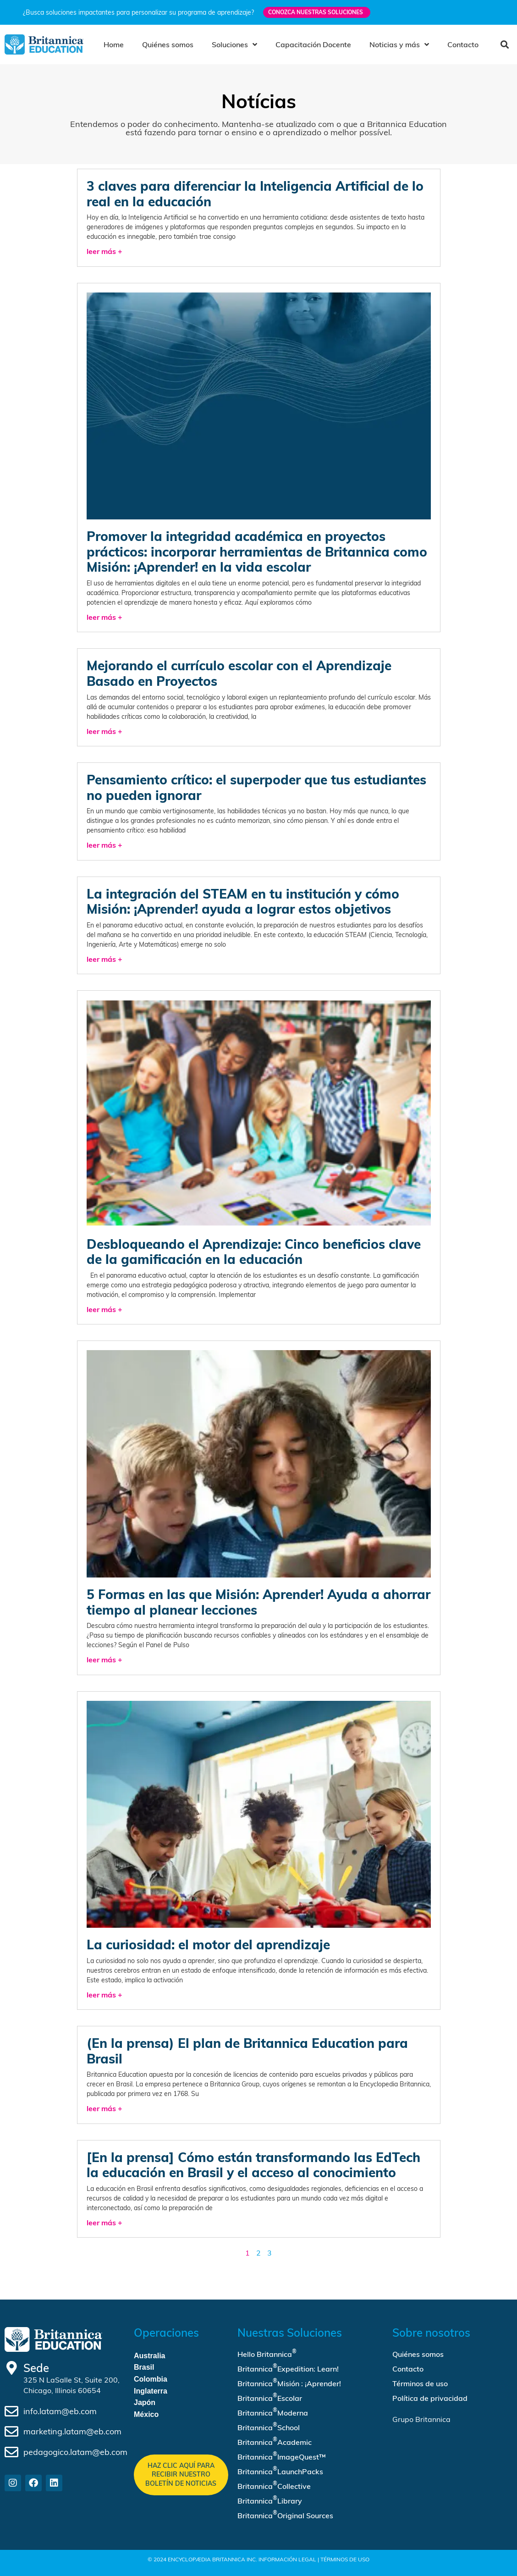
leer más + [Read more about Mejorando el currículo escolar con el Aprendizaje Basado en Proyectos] (104, 731)
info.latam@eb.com (60, 2411)
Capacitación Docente (313, 44)
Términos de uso (420, 2383)
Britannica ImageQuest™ (281, 2455)
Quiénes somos (167, 44)
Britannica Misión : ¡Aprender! (289, 2382)
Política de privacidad (430, 2398)
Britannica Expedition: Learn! (288, 2367)
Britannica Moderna (272, 2411)
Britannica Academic (274, 2441)
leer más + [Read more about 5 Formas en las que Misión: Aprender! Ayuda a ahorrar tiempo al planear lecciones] (104, 1659)
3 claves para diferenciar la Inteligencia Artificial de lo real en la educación (255, 194)
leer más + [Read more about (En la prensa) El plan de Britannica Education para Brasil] (104, 2108)
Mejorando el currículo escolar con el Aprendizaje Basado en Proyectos (239, 673)
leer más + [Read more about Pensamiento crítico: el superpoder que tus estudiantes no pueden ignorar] (104, 844)
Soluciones (234, 44)
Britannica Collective (274, 2485)
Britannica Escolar (269, 2397)
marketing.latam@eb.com (72, 2431)
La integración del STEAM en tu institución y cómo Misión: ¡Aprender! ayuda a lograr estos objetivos (243, 901)
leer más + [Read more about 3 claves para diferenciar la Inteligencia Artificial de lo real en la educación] (104, 251)
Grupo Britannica (421, 2419)
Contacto (462, 44)
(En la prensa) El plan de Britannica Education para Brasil (247, 2051)
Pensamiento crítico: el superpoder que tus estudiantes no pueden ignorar (256, 787)
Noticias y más (399, 44)
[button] (504, 44)
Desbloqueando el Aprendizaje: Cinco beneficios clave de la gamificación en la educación (254, 1252)
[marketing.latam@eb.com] (11, 2431)
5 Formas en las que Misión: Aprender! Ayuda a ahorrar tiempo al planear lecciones (258, 1602)
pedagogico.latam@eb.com (75, 2452)
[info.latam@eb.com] (11, 2411)
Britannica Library (269, 2499)
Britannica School (268, 2426)
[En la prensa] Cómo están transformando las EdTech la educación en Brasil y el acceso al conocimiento (253, 2165)
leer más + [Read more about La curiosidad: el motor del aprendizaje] (104, 1994)
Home (114, 44)
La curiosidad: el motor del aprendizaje (208, 1944)
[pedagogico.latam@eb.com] (11, 2452)
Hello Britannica (267, 2353)
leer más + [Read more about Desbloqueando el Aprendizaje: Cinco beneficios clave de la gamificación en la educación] (104, 1309)
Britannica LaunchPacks (280, 2470)
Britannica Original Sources (285, 2514)
